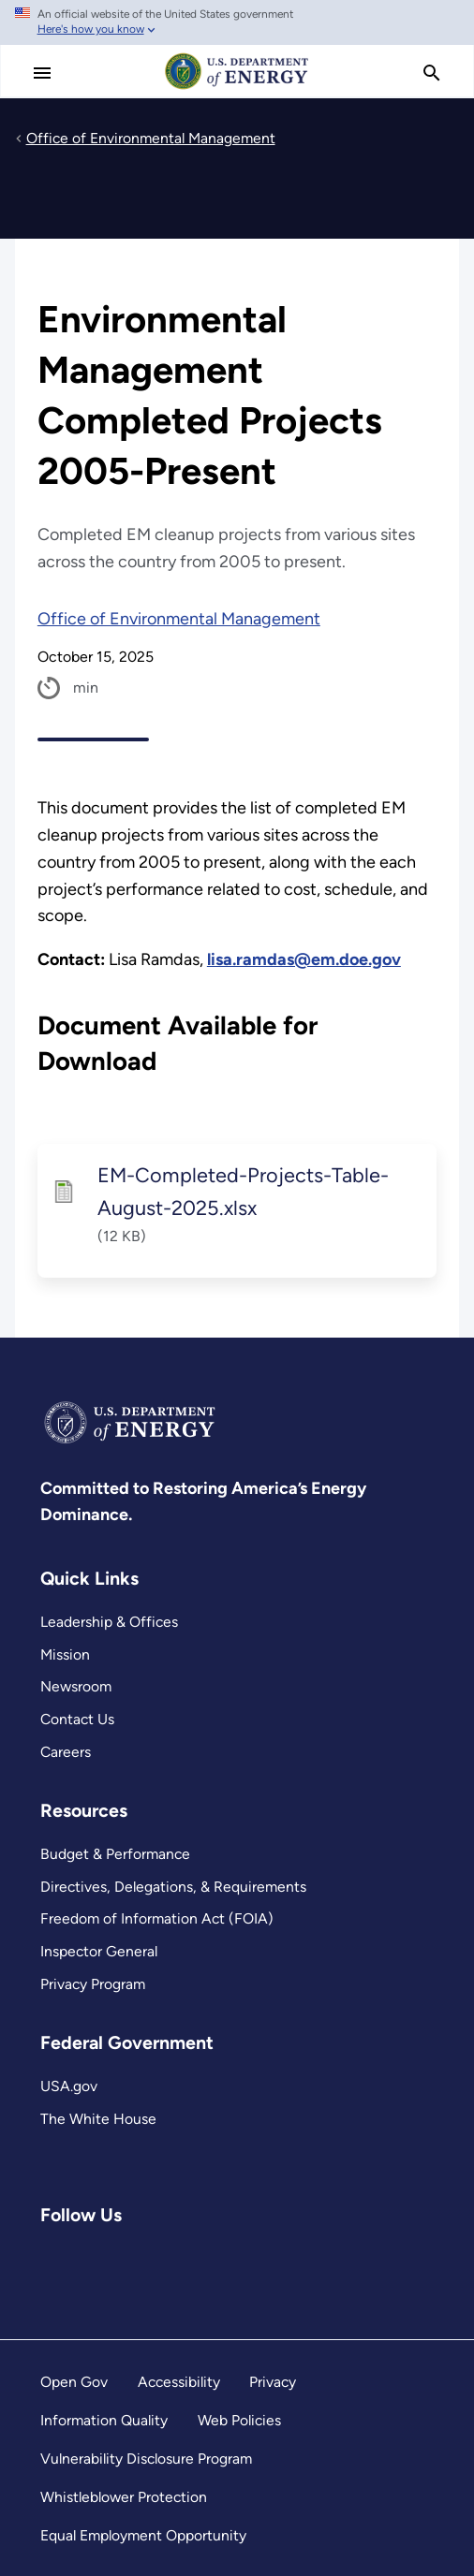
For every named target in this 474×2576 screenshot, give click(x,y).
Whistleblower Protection (123, 2497)
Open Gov (74, 2382)
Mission (65, 1654)
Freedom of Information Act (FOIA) (157, 1918)
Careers (65, 1752)
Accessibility (179, 2382)
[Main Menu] (42, 73)
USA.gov (68, 2086)
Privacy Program (92, 1984)
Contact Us (77, 1719)
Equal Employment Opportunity (143, 2535)
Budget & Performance (115, 1854)
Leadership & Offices (109, 1622)
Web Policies (239, 2420)
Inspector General (98, 1951)
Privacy (272, 2382)
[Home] (237, 87)
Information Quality (104, 2420)
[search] (432, 73)
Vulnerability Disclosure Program (146, 2458)
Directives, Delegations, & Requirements (173, 1886)
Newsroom (75, 1686)
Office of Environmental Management (178, 618)
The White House (98, 2119)
